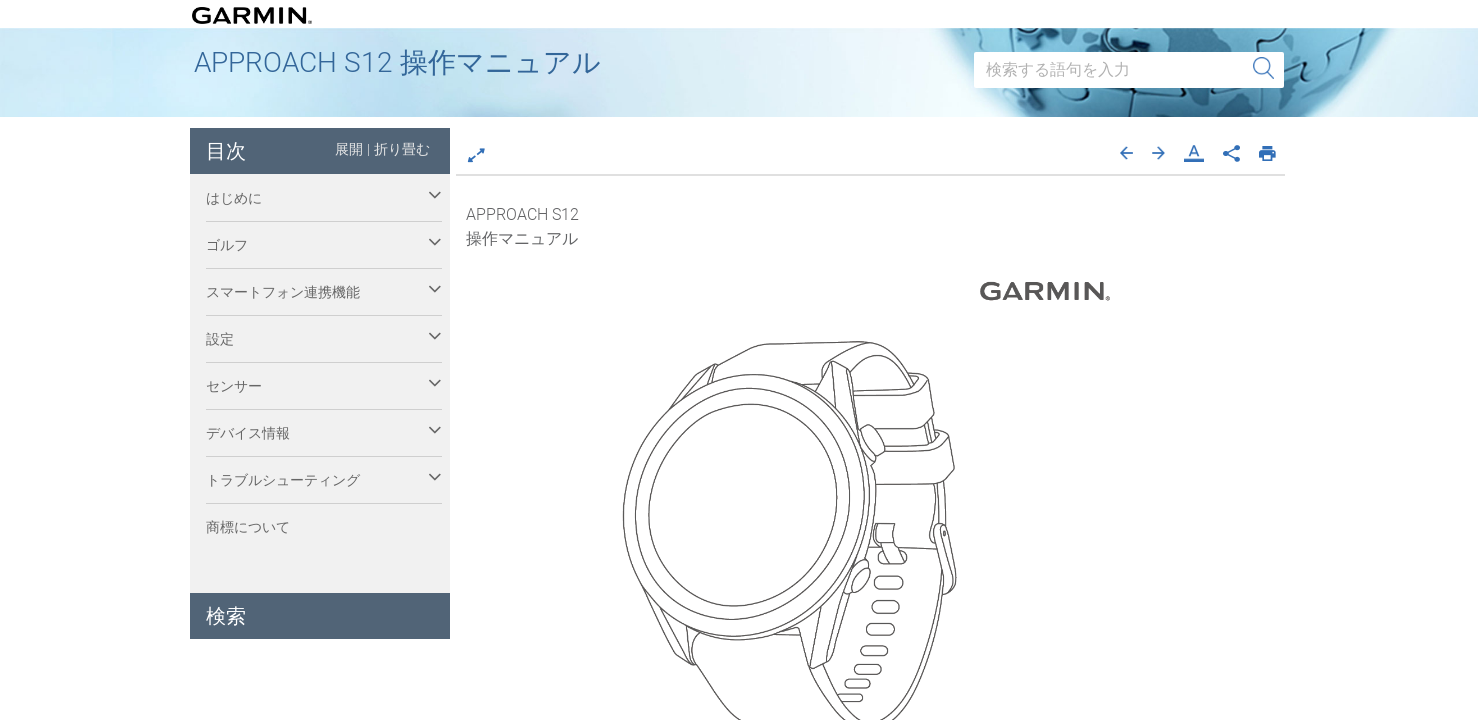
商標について (248, 527)
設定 (220, 339)
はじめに (234, 198)
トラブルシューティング (283, 480)
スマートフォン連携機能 (283, 292)
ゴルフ (227, 245)
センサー (234, 386)
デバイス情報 (248, 433)
